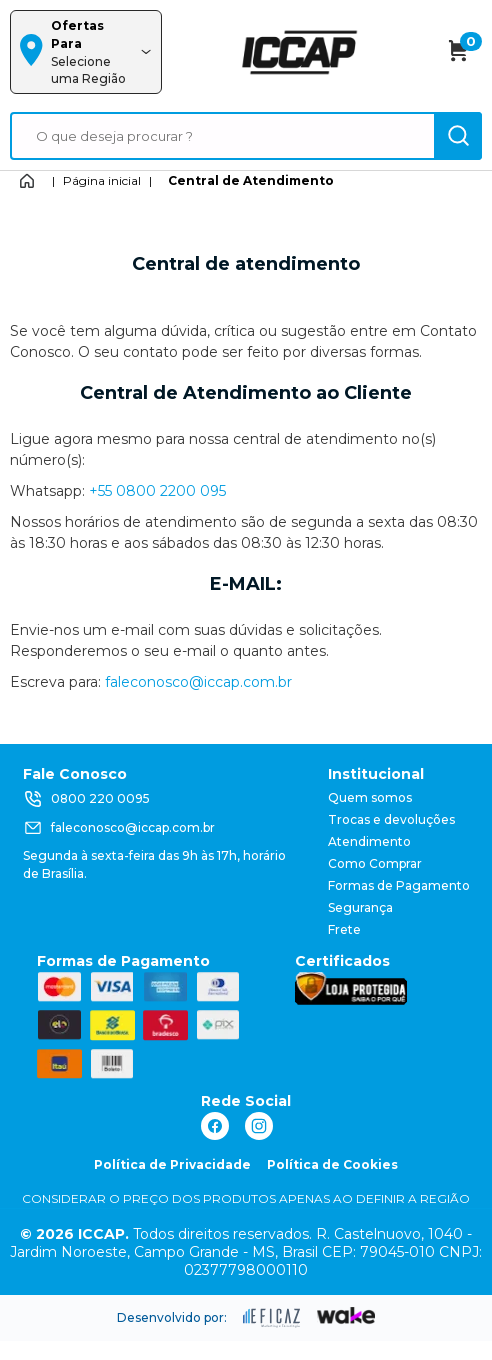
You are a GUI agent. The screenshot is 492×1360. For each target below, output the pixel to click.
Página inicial (102, 180)
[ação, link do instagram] (259, 1126)
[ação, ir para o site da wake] (346, 1316)
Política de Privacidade (172, 1164)
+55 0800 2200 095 (157, 491)
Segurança (360, 907)
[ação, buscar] (458, 136)
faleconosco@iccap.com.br (198, 682)
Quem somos (370, 797)
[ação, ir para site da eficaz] (272, 1318)
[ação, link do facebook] (215, 1126)
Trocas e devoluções (391, 819)
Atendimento (369, 841)
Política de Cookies (332, 1164)
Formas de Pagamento (399, 885)
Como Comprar (375, 863)
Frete (344, 929)
